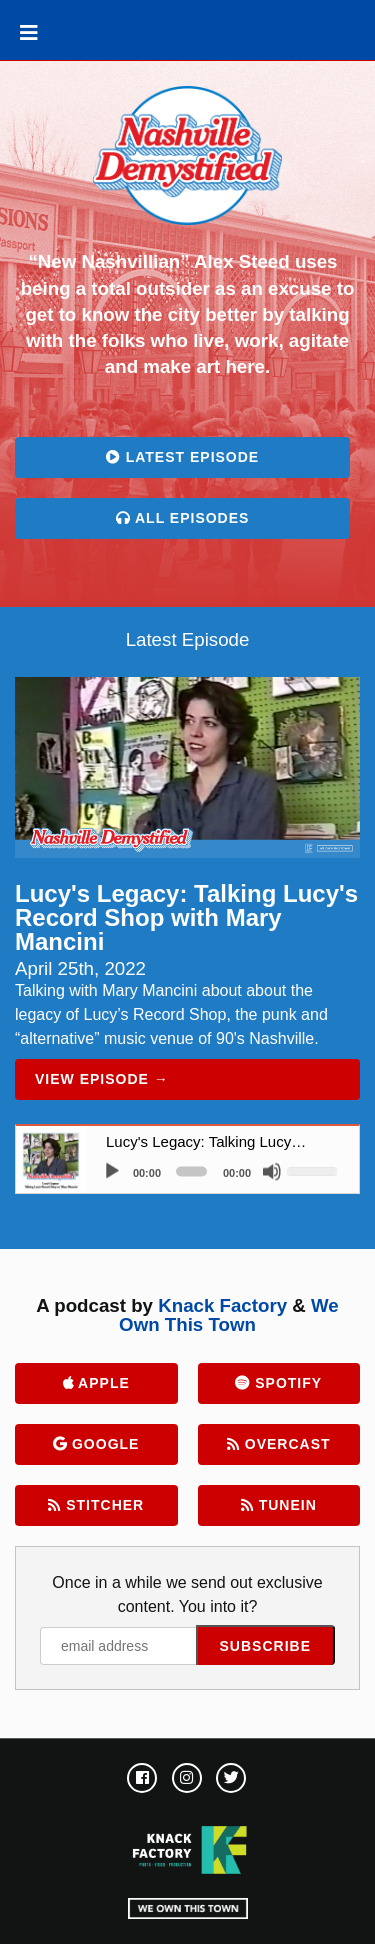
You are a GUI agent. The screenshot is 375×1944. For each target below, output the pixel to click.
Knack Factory (222, 1305)
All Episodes (183, 518)
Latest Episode (182, 457)
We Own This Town (229, 1315)
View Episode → (102, 1079)
